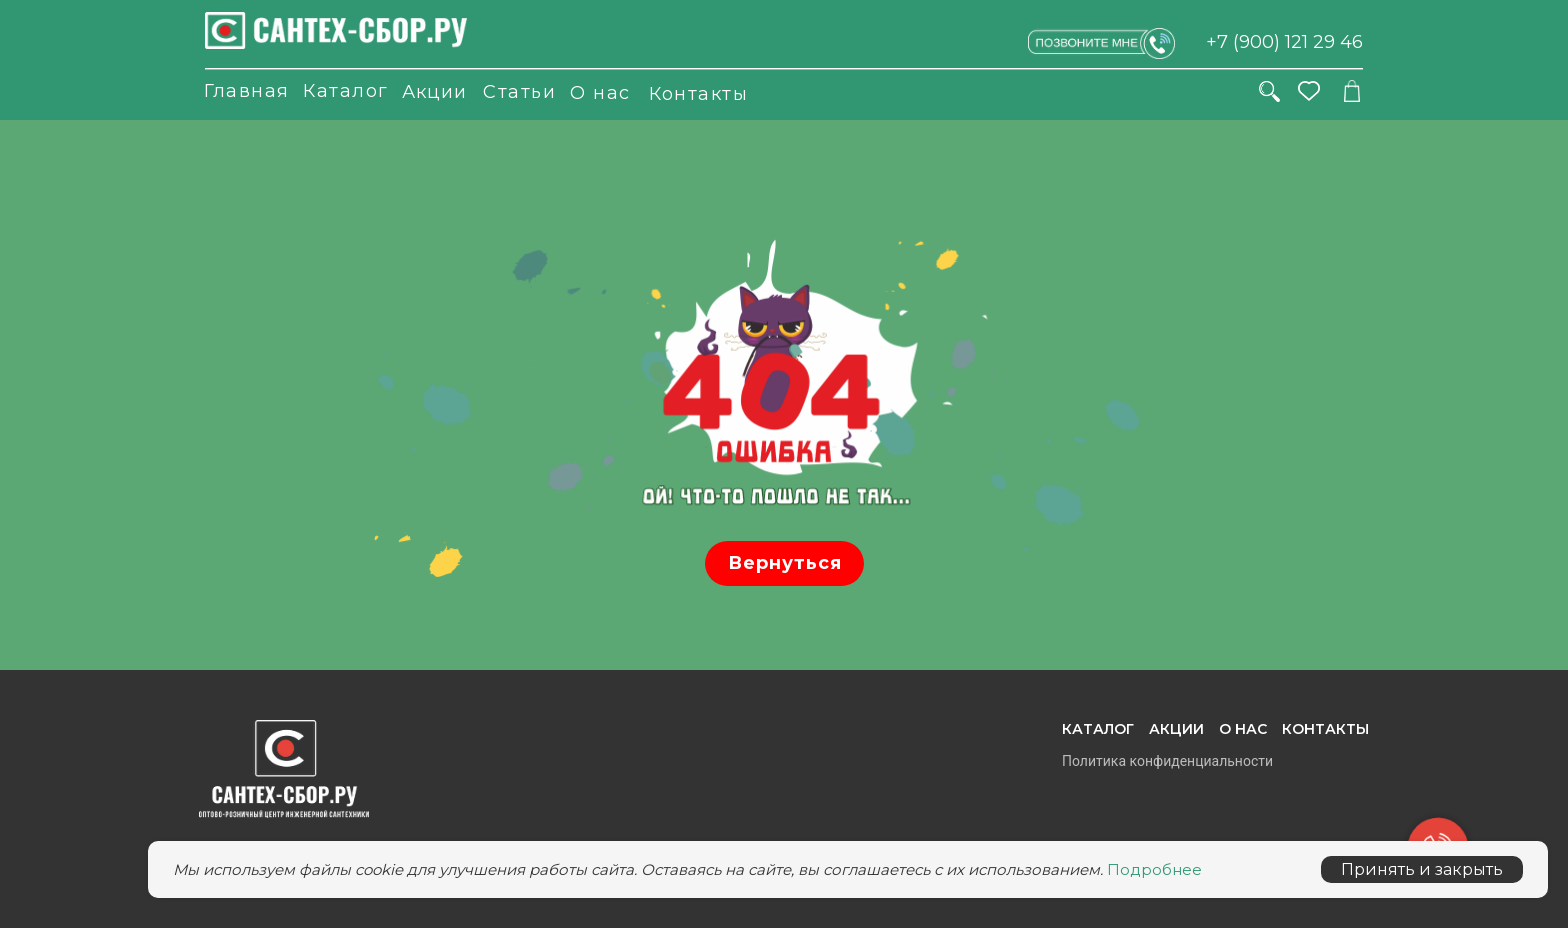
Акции (434, 92)
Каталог (346, 91)
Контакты (698, 94)
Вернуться (785, 563)
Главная (247, 91)
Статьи (519, 92)
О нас (600, 93)
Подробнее (1154, 869)
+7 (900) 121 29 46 (1284, 42)
